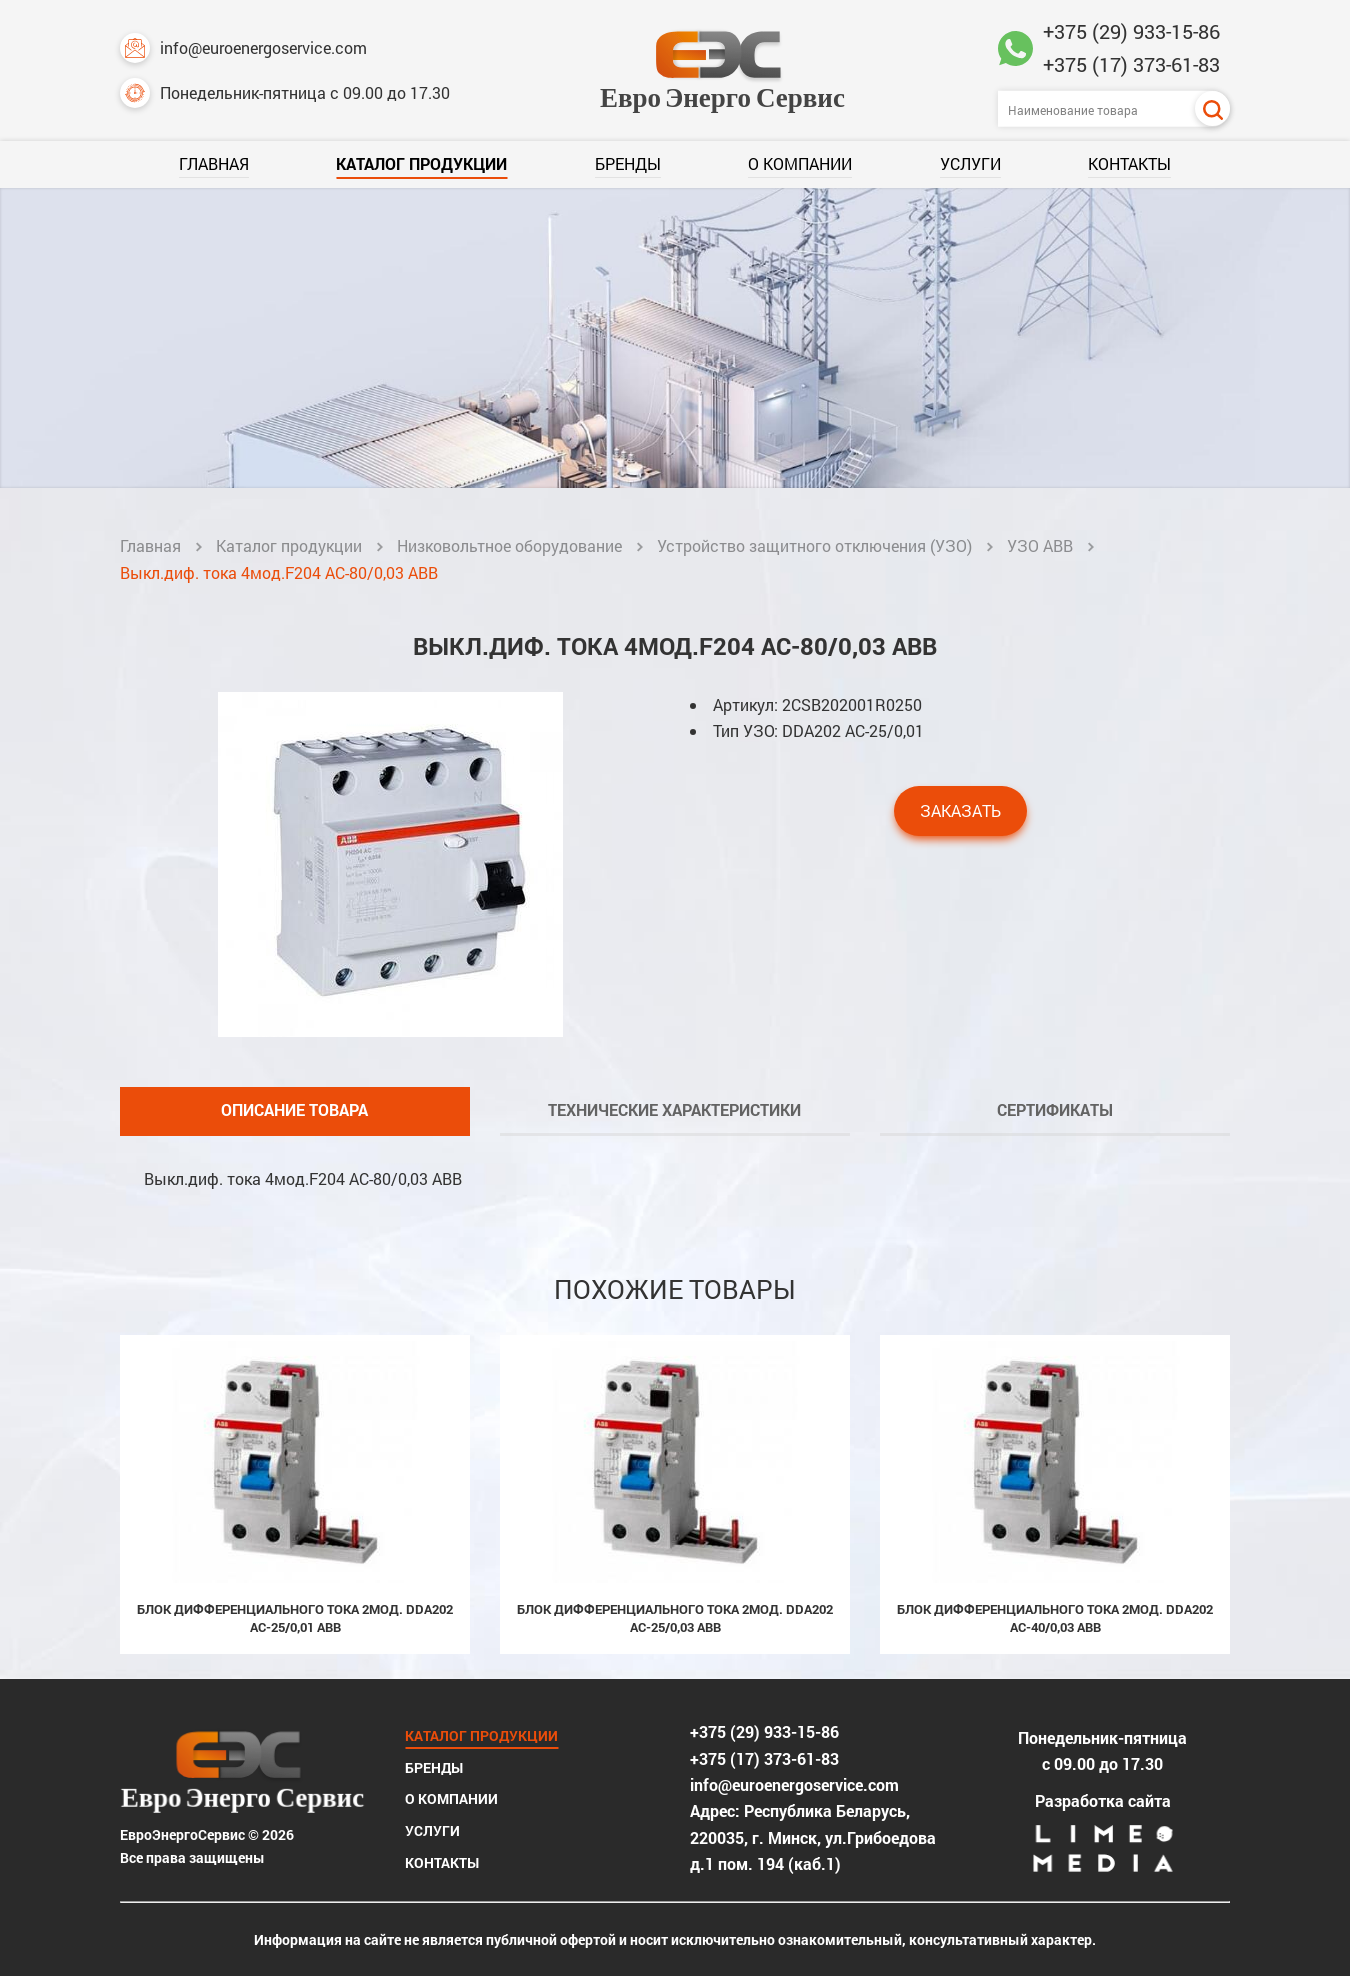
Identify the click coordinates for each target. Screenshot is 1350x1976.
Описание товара (294, 1109)
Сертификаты (1055, 1109)
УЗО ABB (1040, 545)
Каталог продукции (421, 163)
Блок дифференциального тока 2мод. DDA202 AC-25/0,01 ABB (295, 1618)
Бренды (628, 163)
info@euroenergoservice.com (243, 48)
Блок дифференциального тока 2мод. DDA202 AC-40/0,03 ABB (1055, 1618)
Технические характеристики (674, 1109)
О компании (800, 163)
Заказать (960, 810)
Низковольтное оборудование (509, 545)
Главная (214, 163)
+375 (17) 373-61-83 (1131, 64)
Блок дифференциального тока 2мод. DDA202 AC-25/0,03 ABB (675, 1618)
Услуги (970, 163)
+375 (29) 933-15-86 (1131, 31)
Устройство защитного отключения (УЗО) (814, 545)
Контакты (1129, 163)
